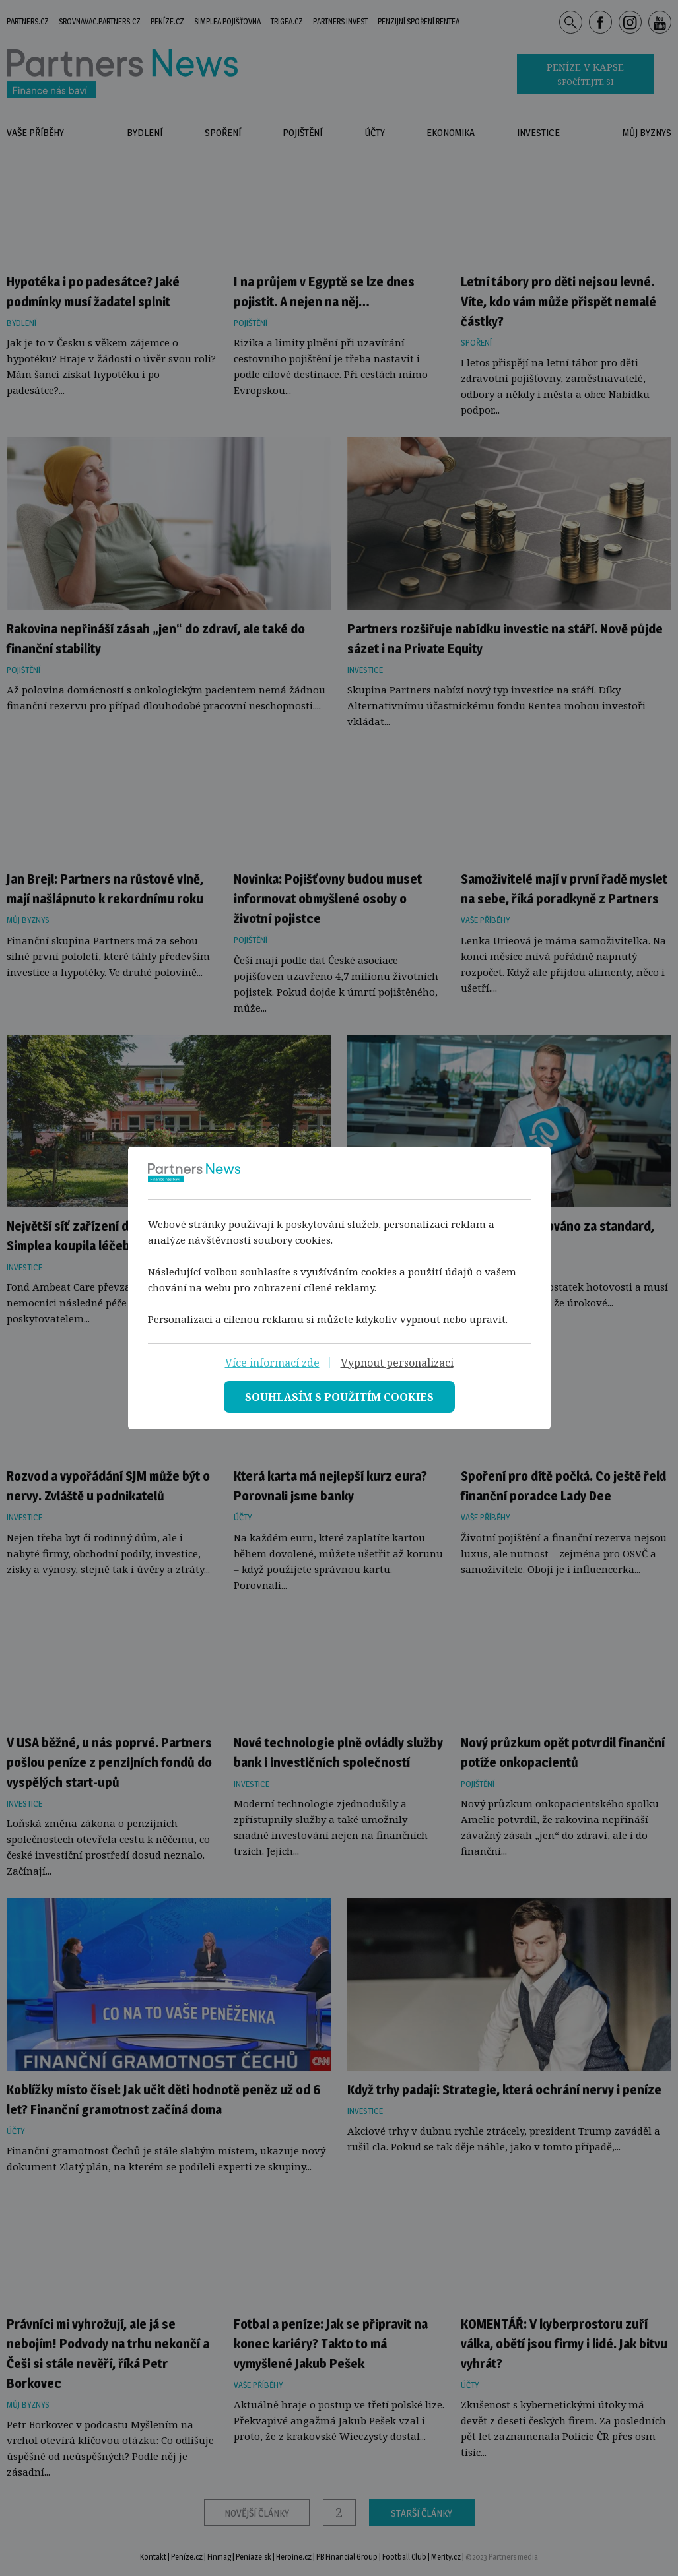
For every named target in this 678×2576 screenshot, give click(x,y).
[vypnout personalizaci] (397, 1362)
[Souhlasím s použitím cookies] (339, 1397)
